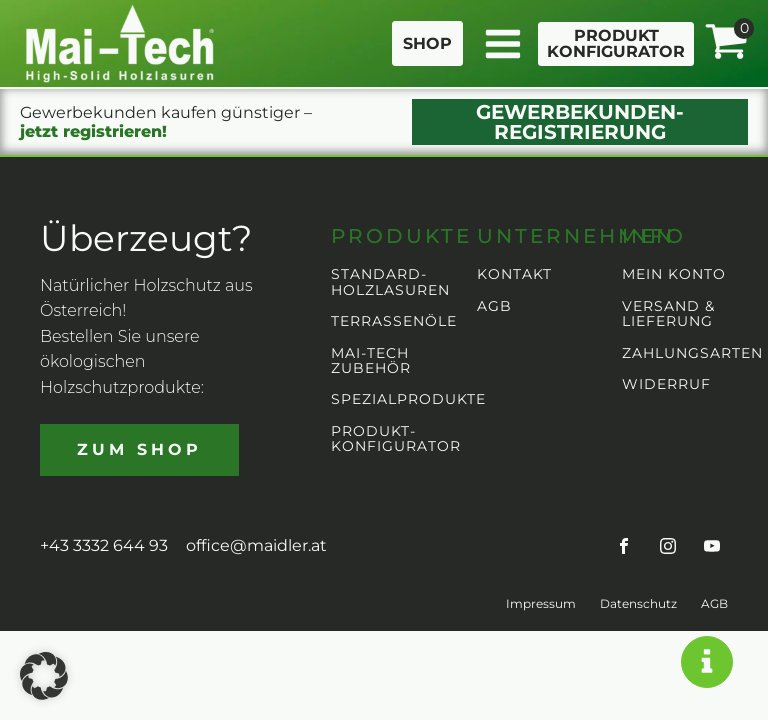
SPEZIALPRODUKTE (408, 399)
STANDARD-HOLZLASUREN (390, 282)
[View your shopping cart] (726, 43)
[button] (44, 676)
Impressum (541, 603)
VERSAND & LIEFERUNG (668, 314)
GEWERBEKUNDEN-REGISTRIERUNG (580, 122)
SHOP (427, 43)
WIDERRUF (666, 384)
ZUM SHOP (139, 449)
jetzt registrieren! (93, 131)
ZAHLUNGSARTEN (692, 353)
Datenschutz (638, 603)
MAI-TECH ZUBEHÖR (371, 361)
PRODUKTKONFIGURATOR (616, 43)
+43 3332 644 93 (104, 545)
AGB (494, 306)
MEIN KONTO (674, 274)
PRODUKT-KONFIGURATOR (396, 439)
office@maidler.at (256, 545)
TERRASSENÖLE (394, 321)
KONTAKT (514, 274)
